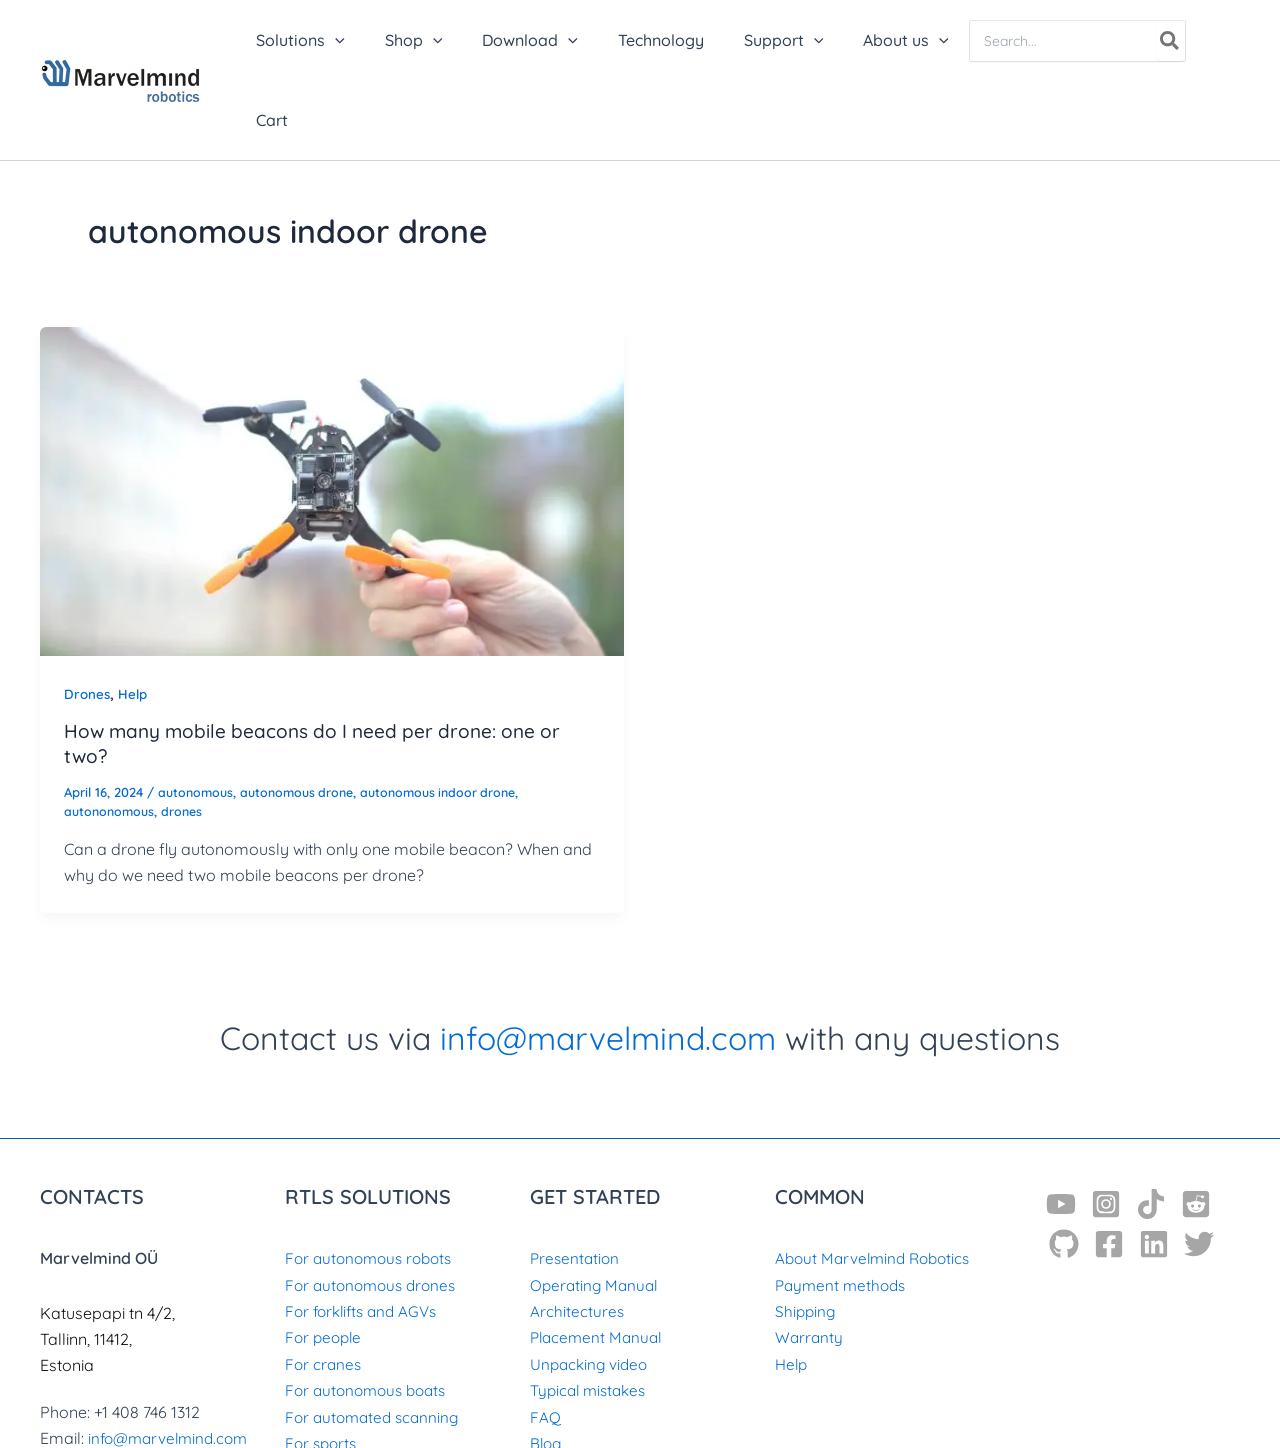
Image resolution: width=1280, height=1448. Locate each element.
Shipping (806, 1231)
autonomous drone (304, 712)
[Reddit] (1196, 1124)
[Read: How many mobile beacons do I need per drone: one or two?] (332, 409)
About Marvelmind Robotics (877, 1178)
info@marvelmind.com (608, 958)
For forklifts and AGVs (366, 1231)
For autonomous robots (373, 1178)
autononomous (111, 731)
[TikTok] (1151, 1124)
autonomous (197, 712)
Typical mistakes (592, 1310)
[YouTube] (1061, 1124)
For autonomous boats (370, 1310)
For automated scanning (376, 1337)
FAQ (545, 1337)
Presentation (576, 1178)
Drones (88, 614)
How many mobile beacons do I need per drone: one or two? (321, 664)
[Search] (1160, 41)
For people (325, 1258)
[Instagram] (1106, 1124)
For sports (323, 1363)
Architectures (577, 1231)
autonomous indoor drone (453, 712)
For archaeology (347, 1390)
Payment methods (843, 1205)
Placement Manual (599, 1258)
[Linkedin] (1154, 1164)
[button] (369, 40)
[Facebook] (1109, 1164)
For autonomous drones (375, 1205)
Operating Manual (596, 1205)
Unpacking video (591, 1284)
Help (135, 614)
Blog (547, 1363)
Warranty (810, 1258)
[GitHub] (1064, 1164)
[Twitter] (1199, 1164)
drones (187, 731)
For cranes (324, 1284)
